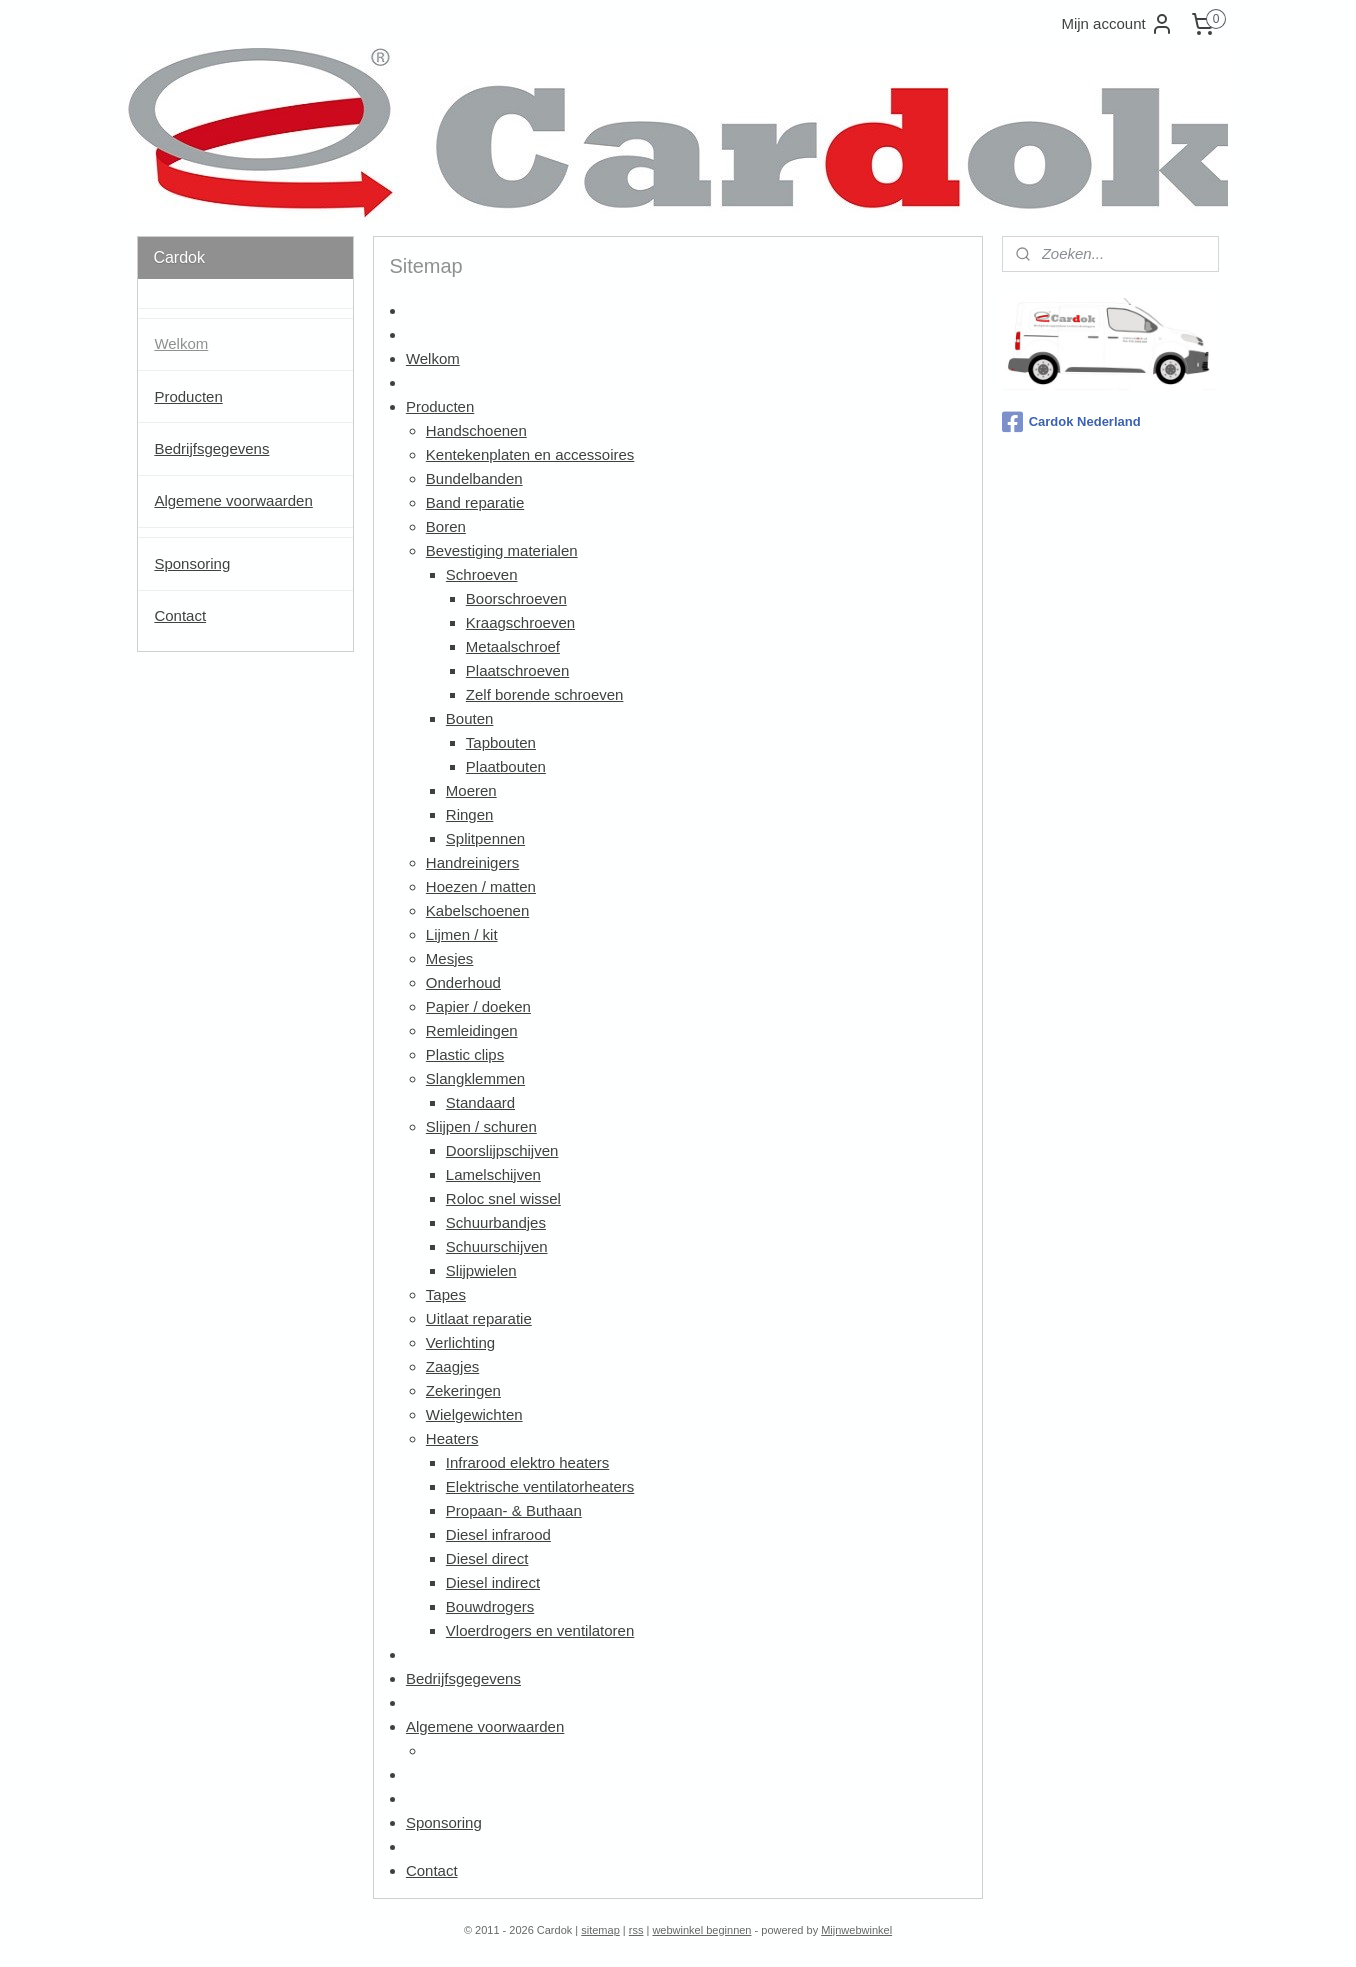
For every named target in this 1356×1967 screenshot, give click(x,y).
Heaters (452, 1438)
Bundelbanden (474, 478)
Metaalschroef (513, 646)
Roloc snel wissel (503, 1198)
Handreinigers (472, 862)
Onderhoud (463, 982)
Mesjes (450, 958)
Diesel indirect (493, 1582)
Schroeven (482, 574)
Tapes (446, 1294)
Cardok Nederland (1071, 422)
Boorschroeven (516, 598)
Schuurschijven (497, 1246)
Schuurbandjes (496, 1222)
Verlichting (460, 1342)
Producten (440, 406)
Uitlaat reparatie (479, 1318)
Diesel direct (487, 1558)
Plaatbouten (506, 766)
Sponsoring (444, 1822)
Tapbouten (501, 742)
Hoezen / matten (481, 886)
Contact (432, 1870)
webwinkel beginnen (701, 1930)
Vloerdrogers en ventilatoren (540, 1630)
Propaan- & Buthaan (514, 1510)
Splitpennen (485, 838)
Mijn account (1117, 24)
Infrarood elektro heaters (527, 1462)
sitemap (600, 1930)
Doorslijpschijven (502, 1150)
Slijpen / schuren (481, 1126)
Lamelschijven (493, 1174)
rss (636, 1930)
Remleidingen (472, 1030)
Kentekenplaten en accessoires (530, 454)
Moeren (471, 790)
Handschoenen (476, 430)
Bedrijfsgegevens (463, 1678)
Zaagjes (452, 1366)
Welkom (433, 358)
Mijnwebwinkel (856, 1930)
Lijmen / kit (462, 934)
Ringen (470, 814)
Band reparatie (475, 502)
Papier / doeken (478, 1006)
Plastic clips (465, 1054)
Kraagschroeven (520, 622)
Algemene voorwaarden (485, 1726)
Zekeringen (463, 1390)
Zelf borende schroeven (545, 694)
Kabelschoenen (477, 910)
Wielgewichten (474, 1414)
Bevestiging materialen (502, 550)
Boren (446, 526)
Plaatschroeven (517, 670)
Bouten (470, 718)
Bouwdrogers (490, 1606)
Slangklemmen (475, 1078)
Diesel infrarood (498, 1534)
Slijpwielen (481, 1270)
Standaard (480, 1102)
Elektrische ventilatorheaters (540, 1486)
